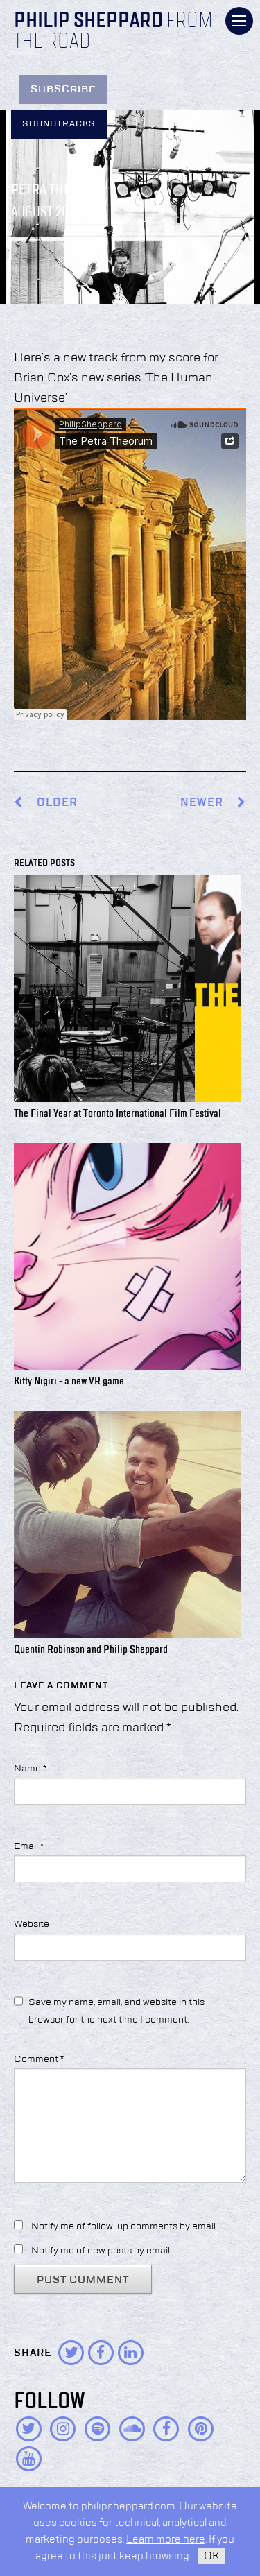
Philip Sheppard (88, 21)
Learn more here (165, 2539)
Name (30, 1769)
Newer (213, 803)
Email (29, 1846)
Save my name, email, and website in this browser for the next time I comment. (116, 2011)
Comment (39, 2059)
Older (57, 803)
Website (31, 1924)
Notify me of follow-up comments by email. (124, 2226)
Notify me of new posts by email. (101, 2251)
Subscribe (63, 89)
